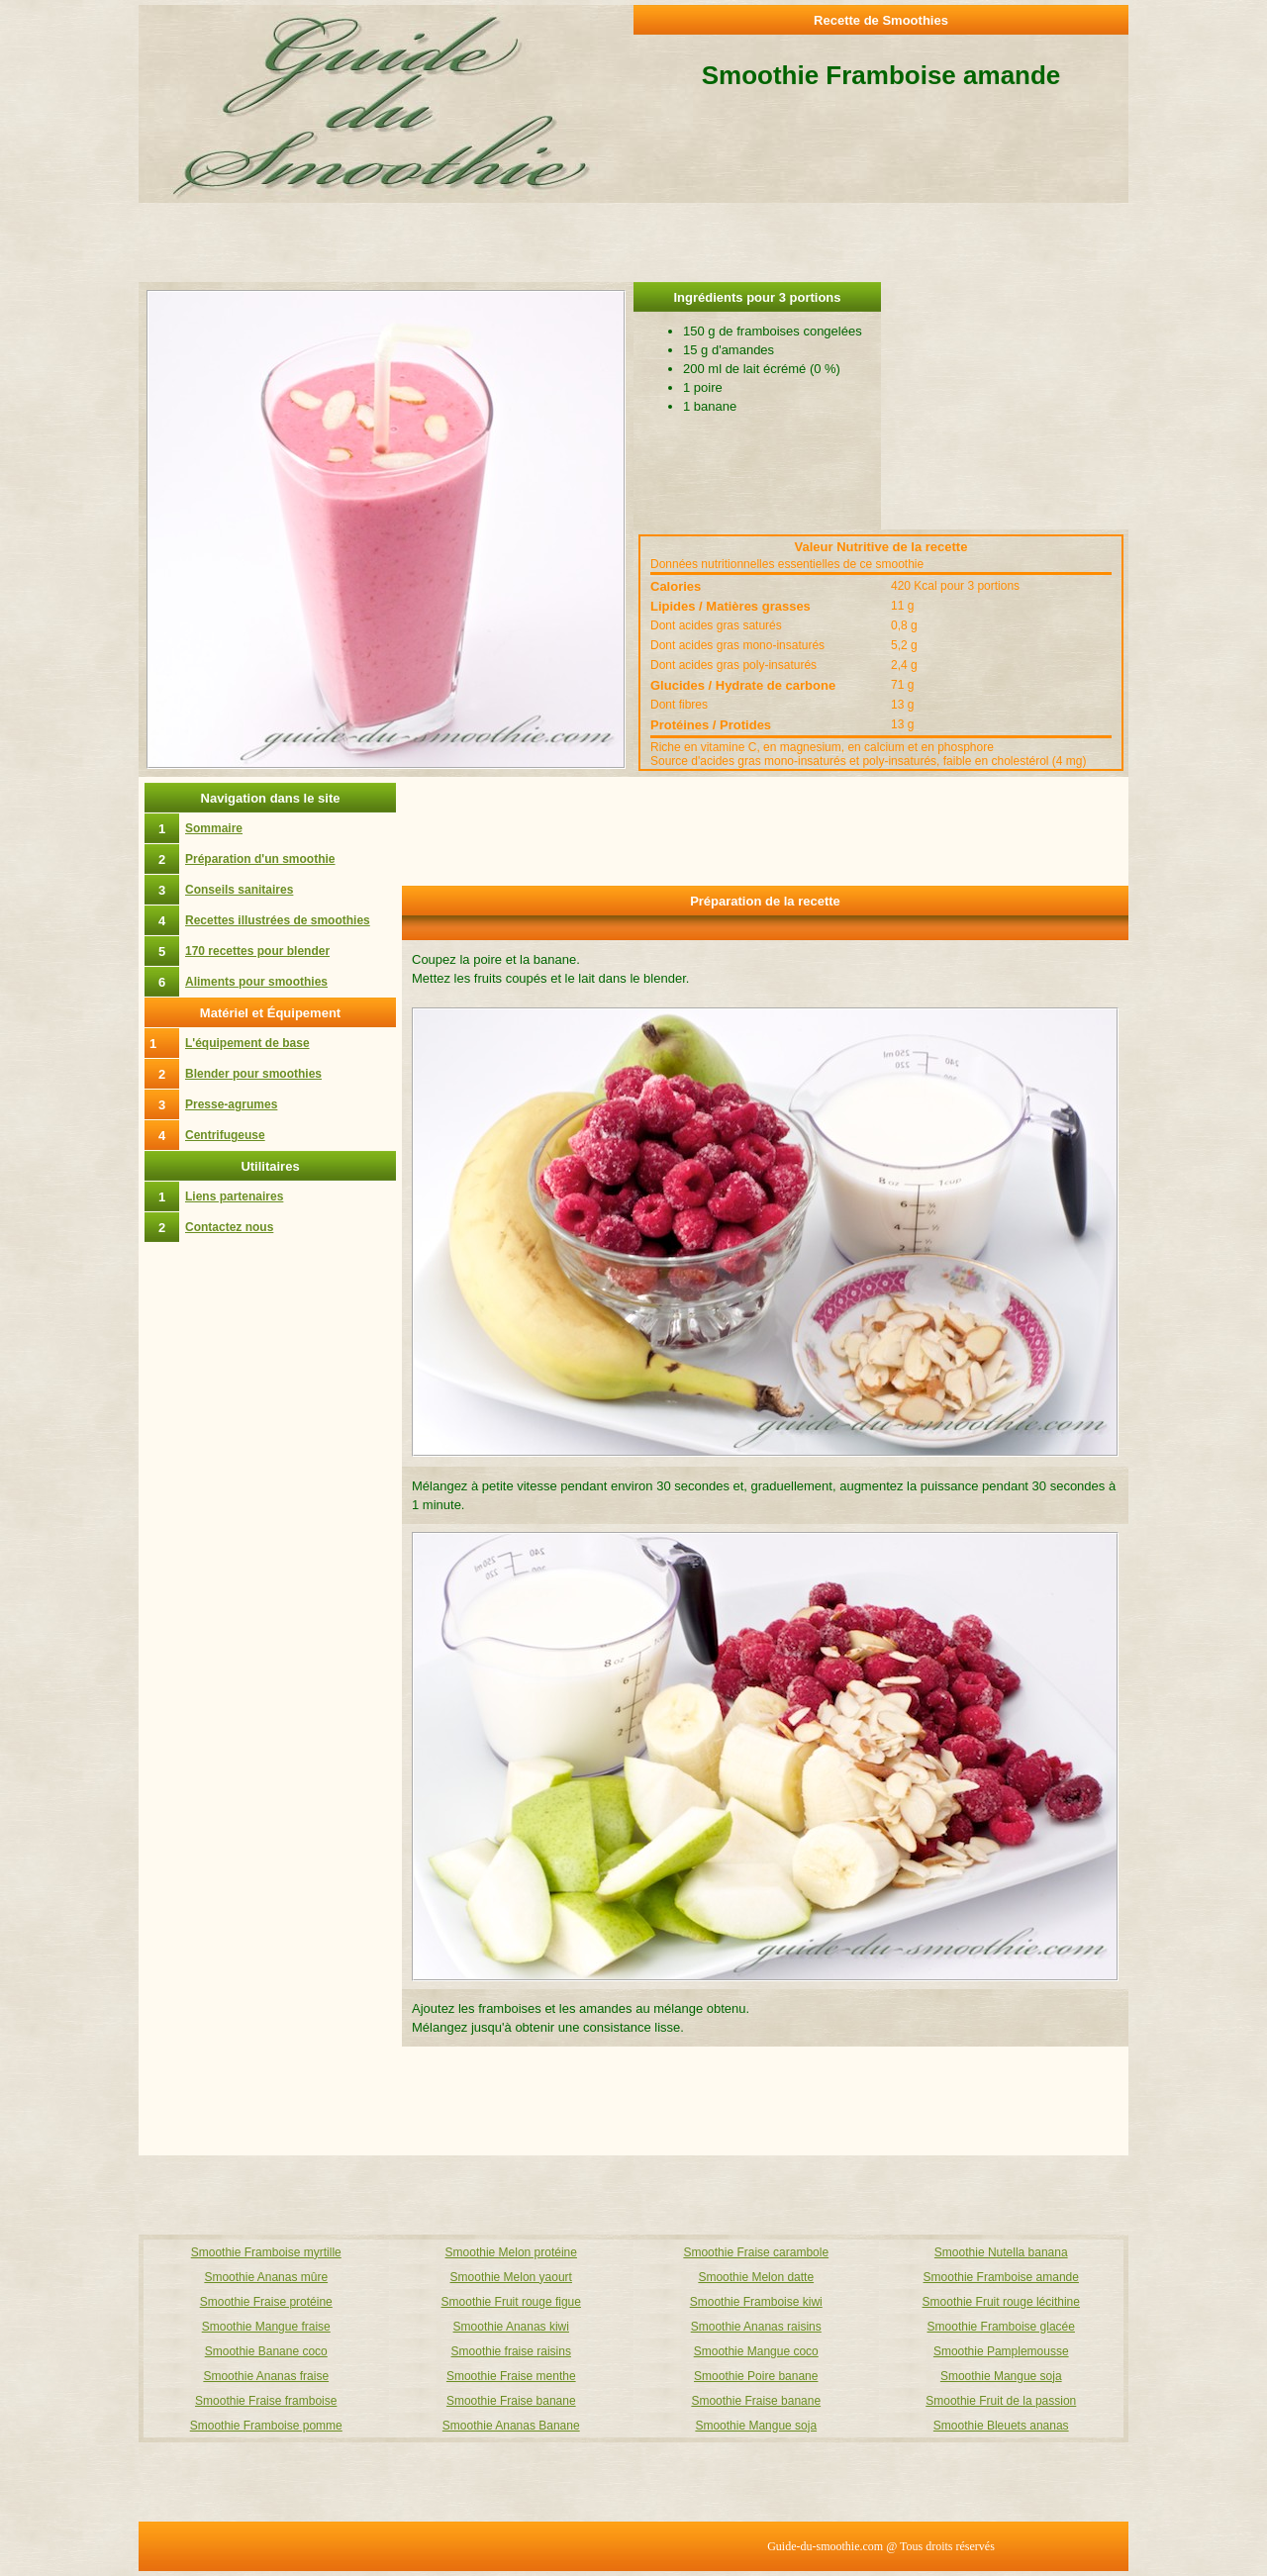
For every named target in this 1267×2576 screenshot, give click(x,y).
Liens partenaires (234, 1196)
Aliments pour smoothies (256, 982)
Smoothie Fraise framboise (266, 2401)
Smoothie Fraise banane (511, 2401)
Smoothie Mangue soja (1001, 2376)
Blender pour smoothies (253, 1074)
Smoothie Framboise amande (1001, 2277)
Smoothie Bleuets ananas (1001, 2426)
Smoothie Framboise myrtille (266, 2252)
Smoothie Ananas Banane (511, 2426)
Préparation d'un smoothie (260, 859)
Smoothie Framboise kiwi (756, 2302)
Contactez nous (229, 1227)
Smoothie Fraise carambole (755, 2252)
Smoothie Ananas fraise (266, 2376)
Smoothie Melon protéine (511, 2252)
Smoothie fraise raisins (511, 2351)
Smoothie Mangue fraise (266, 2327)
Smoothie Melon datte (756, 2277)
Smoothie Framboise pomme (266, 2426)
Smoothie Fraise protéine (266, 2302)
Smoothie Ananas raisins (756, 2327)
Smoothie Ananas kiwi (511, 2327)
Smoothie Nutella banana (1001, 2252)
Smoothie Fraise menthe (511, 2376)
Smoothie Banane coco (266, 2351)
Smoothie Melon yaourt (511, 2277)
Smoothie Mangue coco (756, 2351)
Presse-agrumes (231, 1104)
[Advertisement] (1004, 405)
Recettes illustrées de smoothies (277, 920)
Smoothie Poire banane (756, 2376)
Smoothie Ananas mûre (266, 2277)
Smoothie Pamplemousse (1001, 2351)
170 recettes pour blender (257, 951)
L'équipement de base (247, 1043)
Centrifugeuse (225, 1135)
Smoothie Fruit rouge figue (511, 2302)
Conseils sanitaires (239, 890)
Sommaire (214, 828)
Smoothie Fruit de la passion (1001, 2401)
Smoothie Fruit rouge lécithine (1001, 2302)
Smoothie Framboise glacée (1001, 2327)
